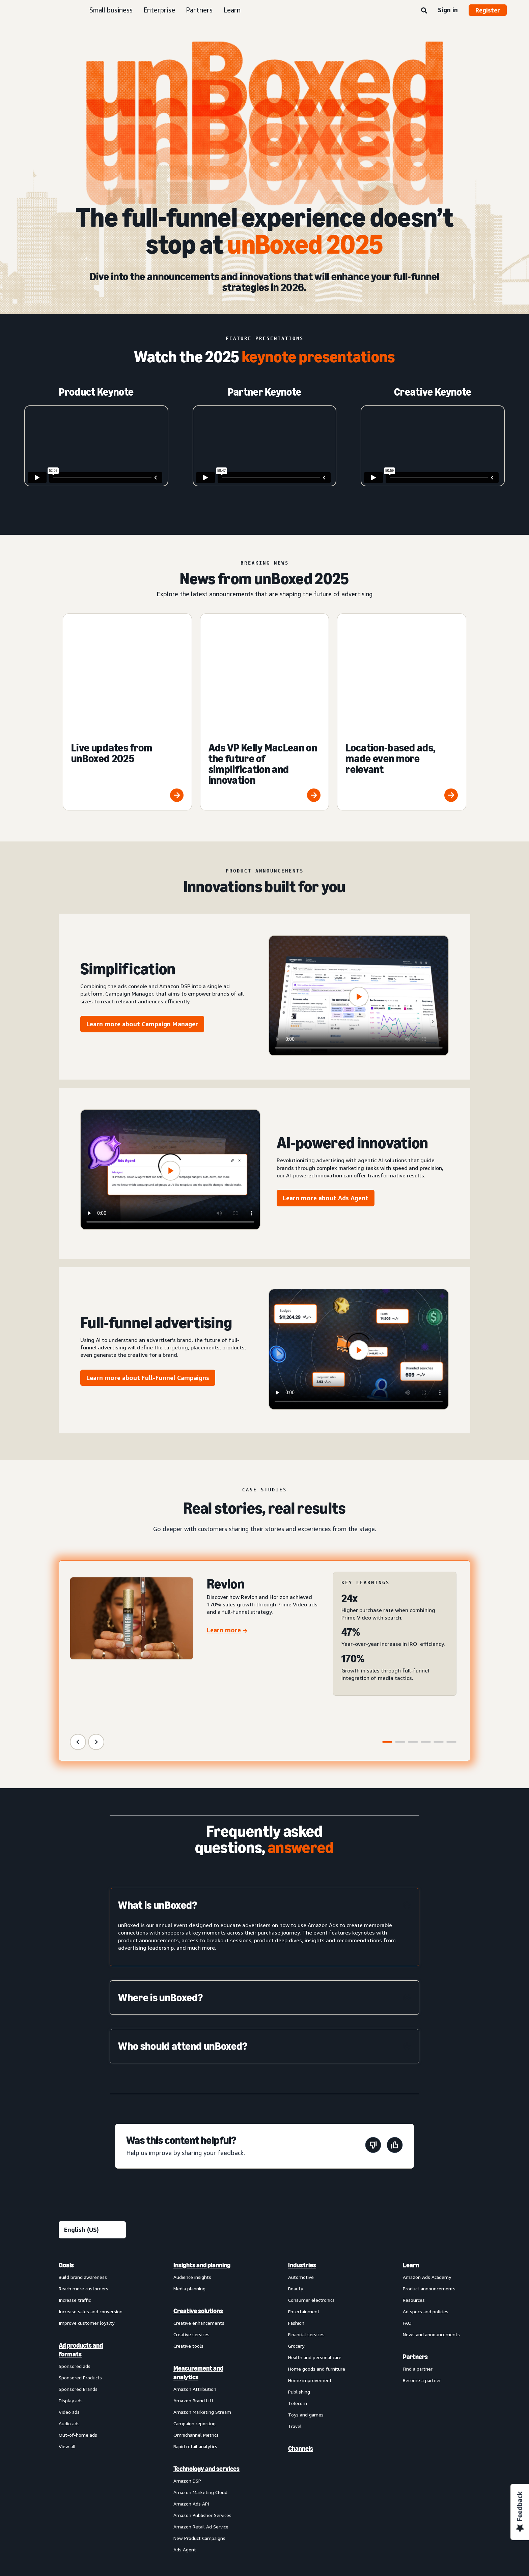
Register (487, 10)
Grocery (296, 2233)
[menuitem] (92, 2294)
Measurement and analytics (198, 2260)
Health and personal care (314, 2245)
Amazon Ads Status (298, 2483)
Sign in (448, 9)
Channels (300, 2336)
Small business (111, 10)
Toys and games (306, 2302)
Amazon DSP (187, 2368)
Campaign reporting (194, 2311)
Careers (340, 2483)
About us (68, 2483)
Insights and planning (201, 2153)
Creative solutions (198, 2199)
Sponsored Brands (78, 2277)
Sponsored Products (80, 2265)
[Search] (424, 10)
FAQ (407, 2210)
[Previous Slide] (78, 1630)
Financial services (306, 2222)
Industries (302, 2153)
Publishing (299, 2279)
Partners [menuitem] (415, 2244)
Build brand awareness (83, 2165)
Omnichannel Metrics (196, 2322)
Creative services (191, 2222)
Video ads (69, 2299)
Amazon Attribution (194, 2277)
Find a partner (418, 2256)
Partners (199, 10)
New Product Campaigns (199, 2426)
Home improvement (310, 2268)
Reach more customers (83, 2176)
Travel (295, 2314)
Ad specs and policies (425, 2199)
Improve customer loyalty (86, 2210)
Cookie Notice (250, 2483)
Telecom (297, 2291)
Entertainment (303, 2199)
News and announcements (431, 2222)
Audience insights (192, 2165)
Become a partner (422, 2268)
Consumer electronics (311, 2188)
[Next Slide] (96, 1630)
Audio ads (69, 2311)
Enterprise (159, 10)
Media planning (189, 2176)
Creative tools (188, 2233)
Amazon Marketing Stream (202, 2299)
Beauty (295, 2176)
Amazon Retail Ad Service (200, 2414)
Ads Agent (184, 2437)
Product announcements (429, 2176)
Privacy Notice (155, 2483)
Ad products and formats (81, 2237)
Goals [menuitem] (66, 2153)
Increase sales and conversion (90, 2199)
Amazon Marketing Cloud (200, 2380)
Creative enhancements (198, 2210)
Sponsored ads (74, 2254)
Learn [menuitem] (411, 2153)
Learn (232, 10)
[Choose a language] (92, 2117)
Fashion (296, 2210)
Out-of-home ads (78, 2322)
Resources (414, 2188)
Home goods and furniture (316, 2256)
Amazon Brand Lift (193, 2288)
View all (67, 2334)
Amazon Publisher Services (202, 2403)
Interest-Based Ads (203, 2483)
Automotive (301, 2165)
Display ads (71, 2288)
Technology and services (206, 2356)
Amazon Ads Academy (427, 2165)
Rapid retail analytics (195, 2334)
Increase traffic (75, 2188)
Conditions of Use (109, 2483)
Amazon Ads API (191, 2391)
